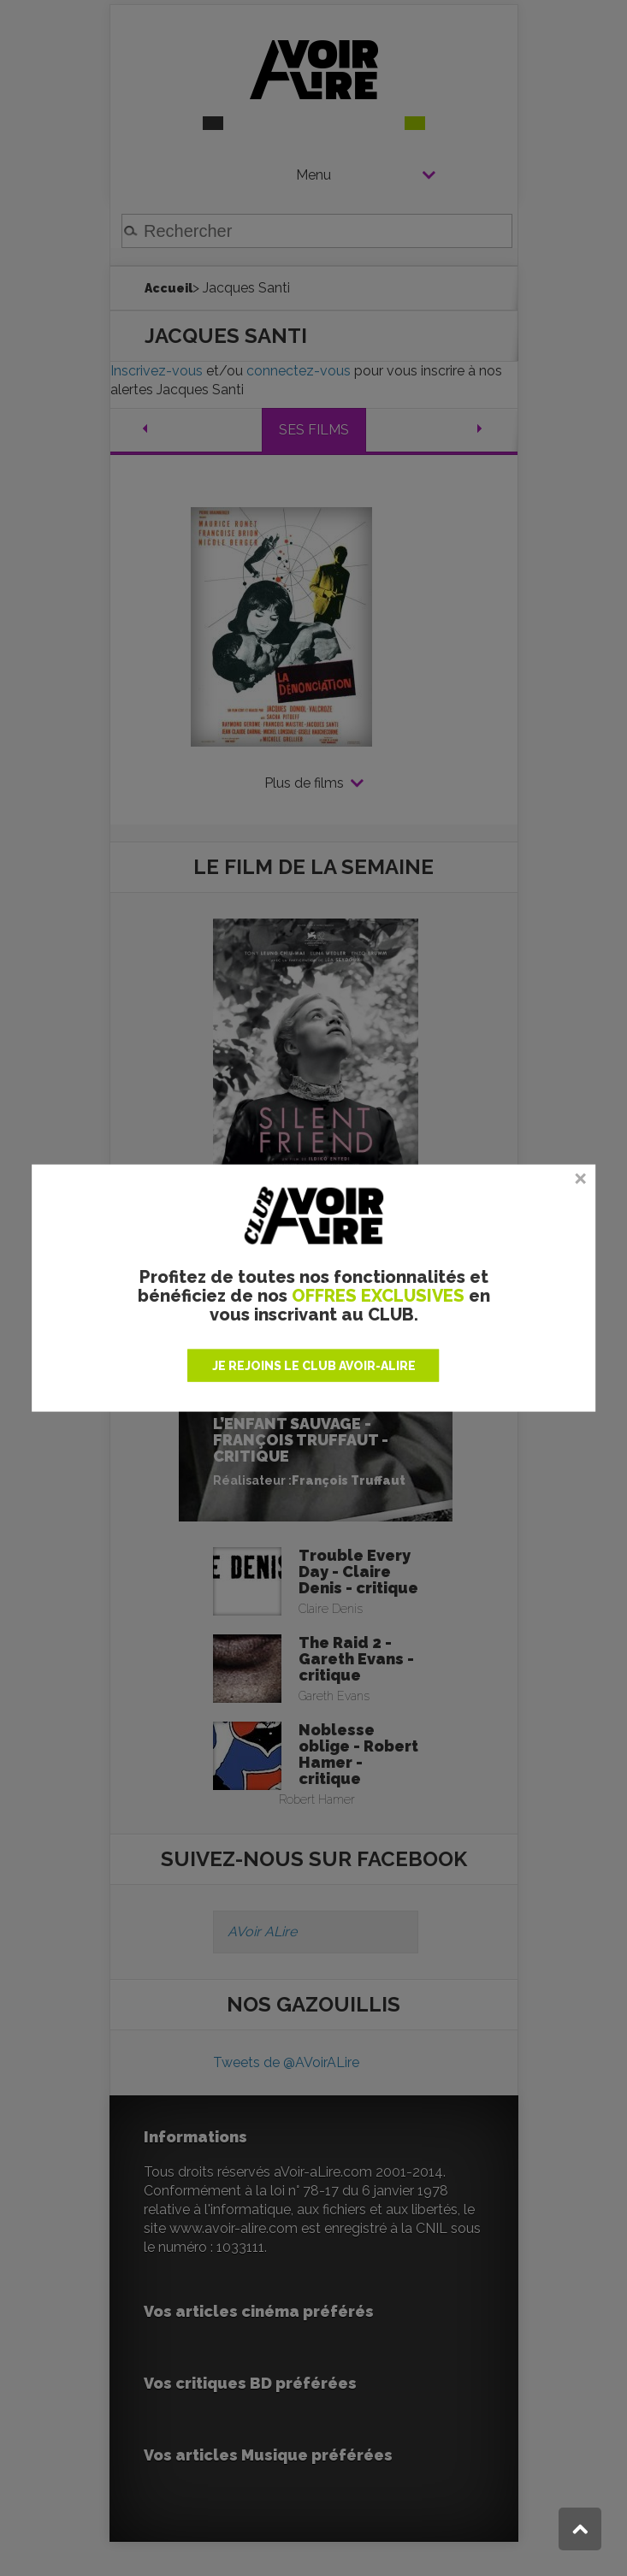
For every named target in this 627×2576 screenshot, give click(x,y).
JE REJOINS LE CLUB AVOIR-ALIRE (314, 1365)
